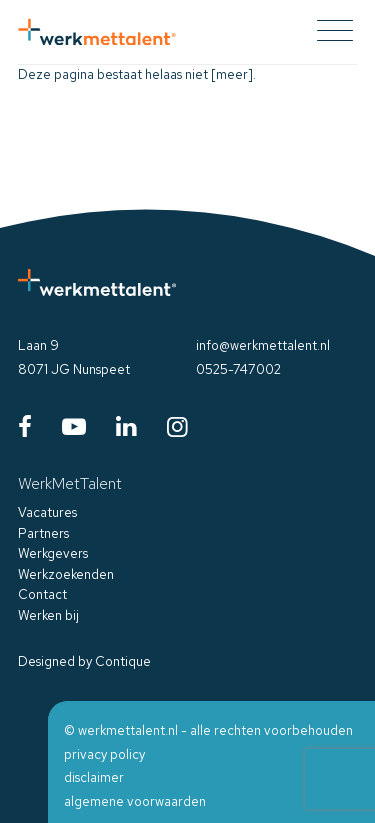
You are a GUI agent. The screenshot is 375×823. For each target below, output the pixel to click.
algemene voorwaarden (135, 801)
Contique (123, 661)
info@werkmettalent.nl (263, 345)
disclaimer (94, 777)
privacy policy (104, 754)
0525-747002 (238, 369)
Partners (43, 533)
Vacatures (47, 512)
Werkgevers (53, 553)
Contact (42, 594)
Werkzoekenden (66, 574)
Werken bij (48, 615)
